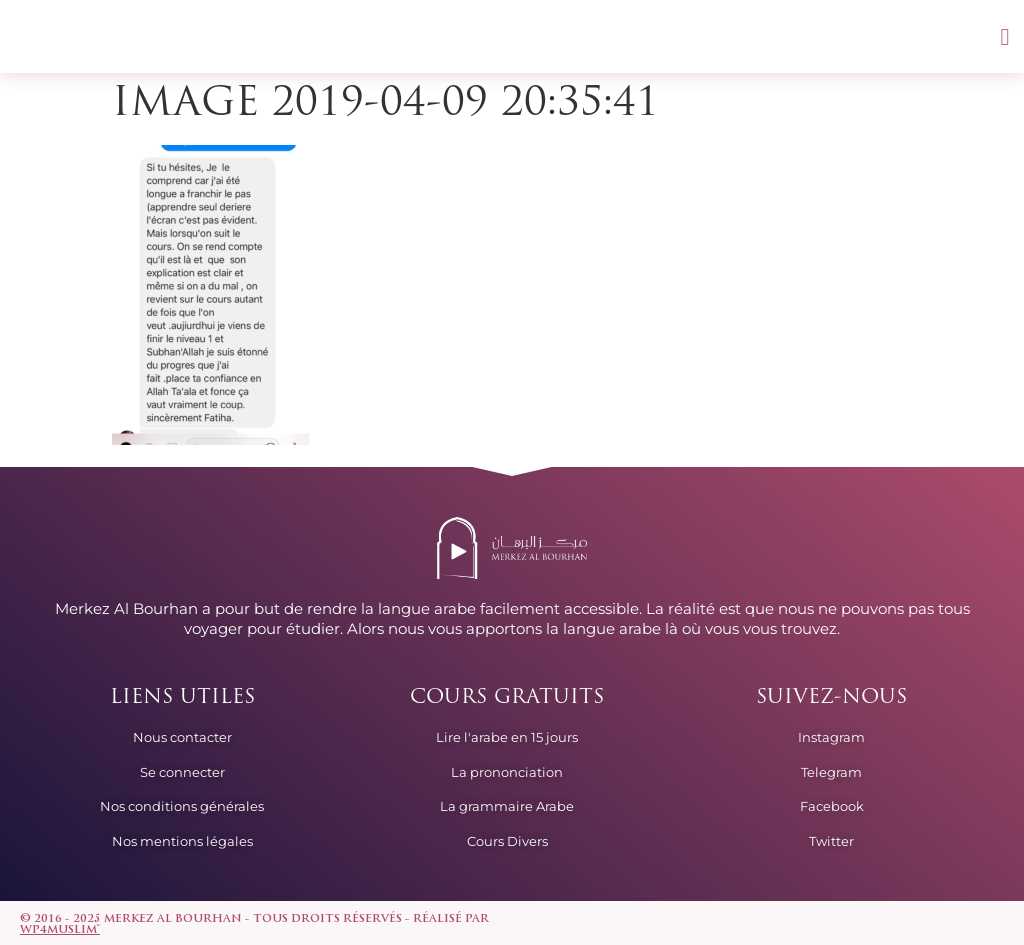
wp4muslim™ (60, 930)
